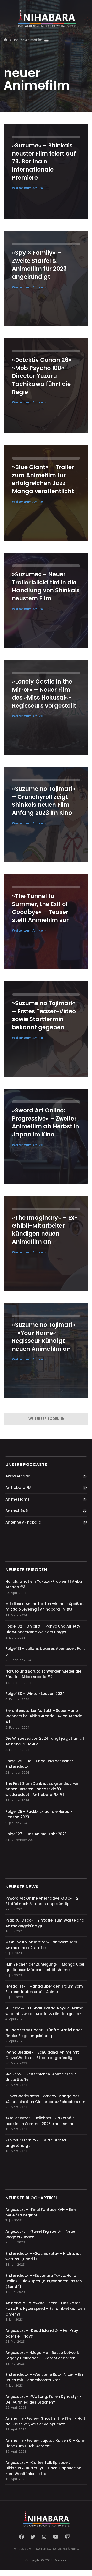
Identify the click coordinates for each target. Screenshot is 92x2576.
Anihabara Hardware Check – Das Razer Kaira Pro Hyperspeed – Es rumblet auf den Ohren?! (45, 2309)
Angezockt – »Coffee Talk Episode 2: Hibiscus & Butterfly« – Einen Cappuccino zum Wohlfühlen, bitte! (43, 2468)
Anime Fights (17, 1499)
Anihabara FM (18, 1487)
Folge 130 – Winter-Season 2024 (35, 1693)
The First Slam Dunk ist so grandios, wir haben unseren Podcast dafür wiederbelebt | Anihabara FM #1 (41, 1789)
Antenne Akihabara (23, 1522)
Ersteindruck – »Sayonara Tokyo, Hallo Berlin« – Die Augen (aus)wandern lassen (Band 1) (43, 2281)
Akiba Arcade (17, 1476)
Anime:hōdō (16, 1510)
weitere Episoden (46, 1418)
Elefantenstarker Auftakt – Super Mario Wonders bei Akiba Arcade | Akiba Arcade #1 (43, 1716)
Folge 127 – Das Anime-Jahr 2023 (36, 1833)
